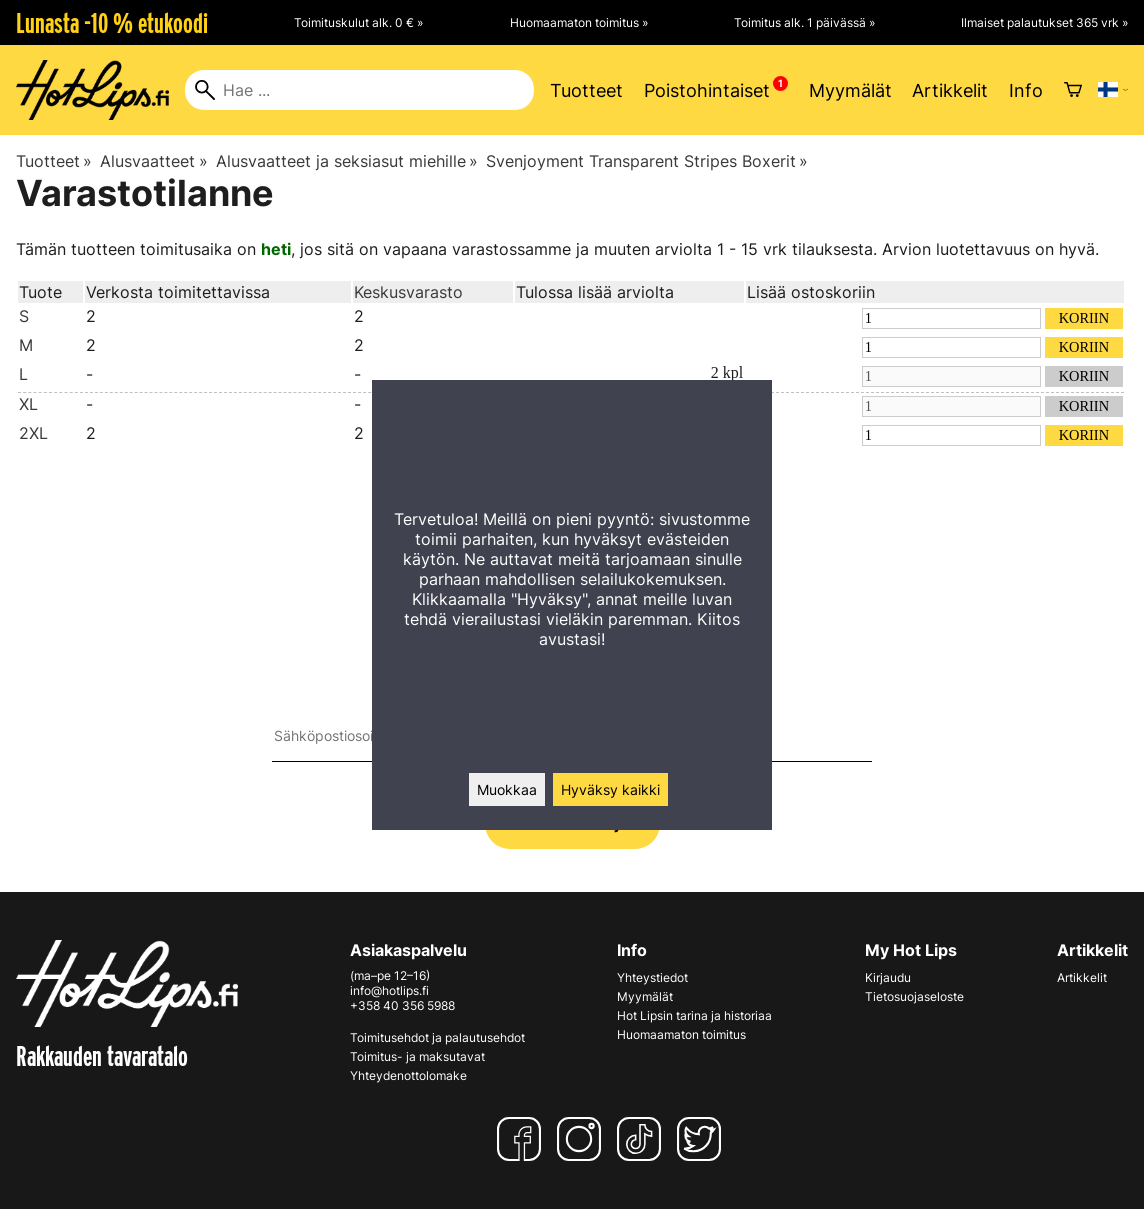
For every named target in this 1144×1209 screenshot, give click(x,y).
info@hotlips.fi (389, 990)
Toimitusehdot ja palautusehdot (437, 1037)
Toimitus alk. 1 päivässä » (804, 22)
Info (1026, 90)
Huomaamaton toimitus (681, 1034)
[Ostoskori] (1073, 90)
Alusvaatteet (153, 161)
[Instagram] (583, 1139)
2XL (33, 433)
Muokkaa (507, 789)
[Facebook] (523, 1139)
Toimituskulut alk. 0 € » (358, 22)
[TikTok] (643, 1139)
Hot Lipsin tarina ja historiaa (694, 1015)
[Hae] (359, 90)
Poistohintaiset (707, 90)
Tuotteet (586, 90)
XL (28, 404)
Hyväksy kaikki (610, 789)
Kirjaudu (888, 977)
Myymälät (850, 90)
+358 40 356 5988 (402, 1005)
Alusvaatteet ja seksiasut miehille (347, 161)
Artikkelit (950, 90)
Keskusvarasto (408, 292)
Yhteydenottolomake (408, 1075)
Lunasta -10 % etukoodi (112, 23)
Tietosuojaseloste (914, 996)
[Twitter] (703, 1139)
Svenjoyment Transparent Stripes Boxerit (647, 161)
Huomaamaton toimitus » (579, 22)
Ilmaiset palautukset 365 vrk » (1044, 22)
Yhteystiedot (652, 977)
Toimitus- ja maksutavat (417, 1056)
